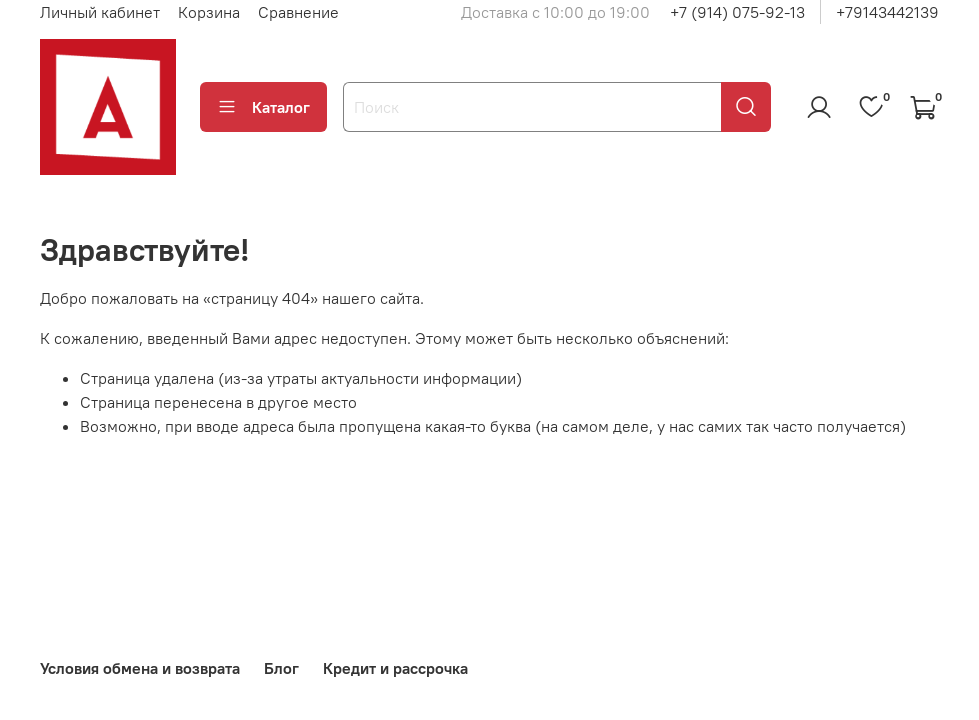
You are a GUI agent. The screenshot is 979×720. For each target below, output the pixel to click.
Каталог (263, 107)
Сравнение (298, 12)
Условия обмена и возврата (140, 668)
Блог (281, 668)
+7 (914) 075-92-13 (737, 12)
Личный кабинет (100, 12)
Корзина (209, 12)
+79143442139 (887, 12)
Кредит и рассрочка (395, 668)
